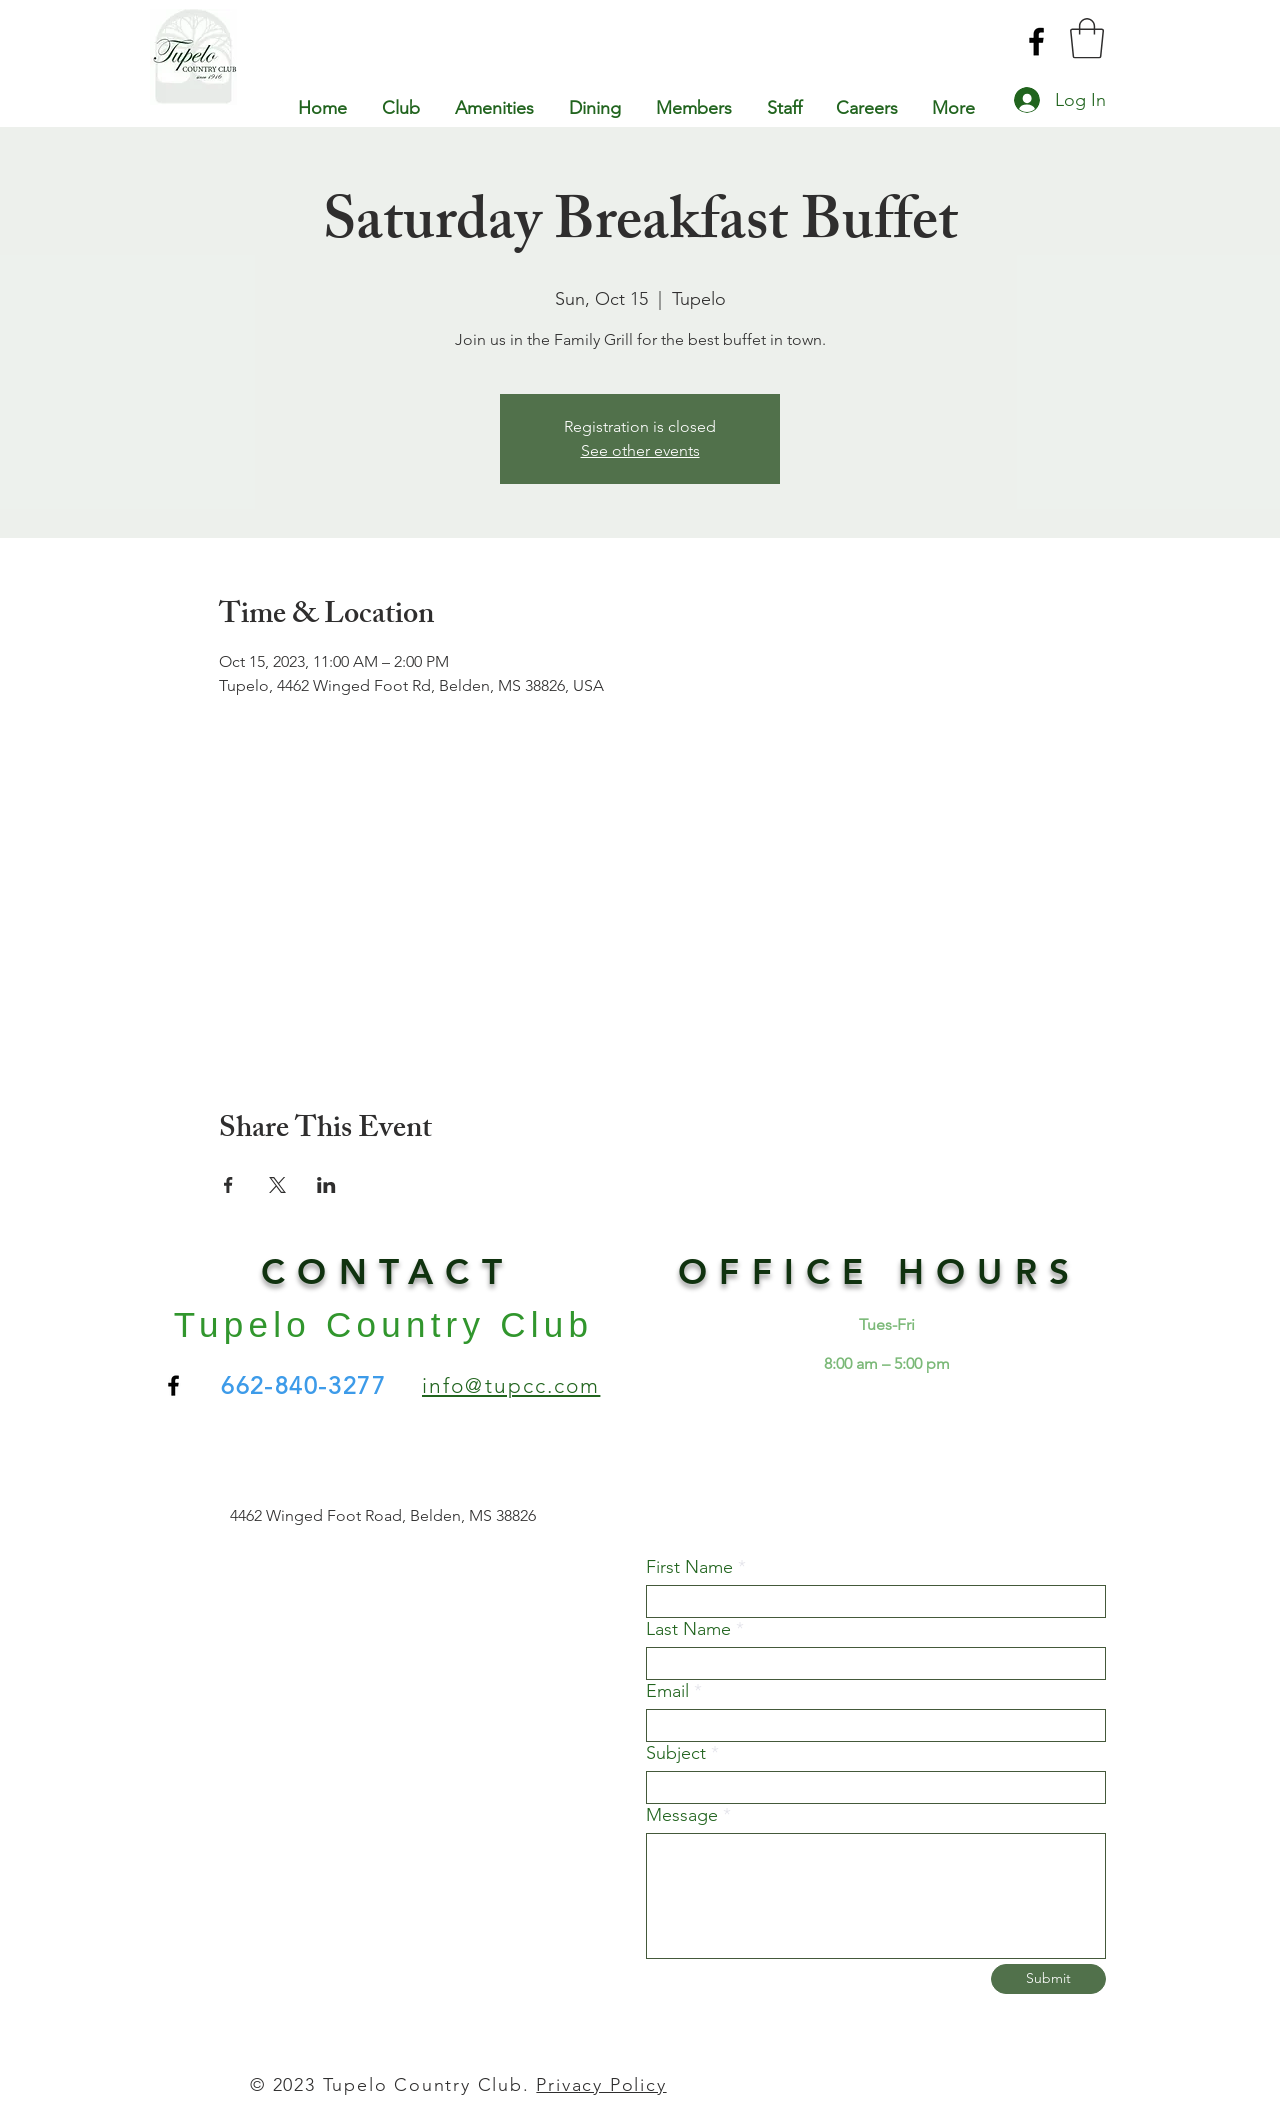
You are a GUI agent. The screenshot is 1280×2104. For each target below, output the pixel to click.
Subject (676, 1753)
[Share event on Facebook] (228, 1185)
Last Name (688, 1629)
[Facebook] (1036, 41)
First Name (689, 1567)
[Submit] (1048, 1979)
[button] (1087, 38)
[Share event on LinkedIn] (326, 1185)
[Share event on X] (277, 1185)
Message (682, 1815)
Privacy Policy (601, 2085)
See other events (640, 450)
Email (667, 1691)
